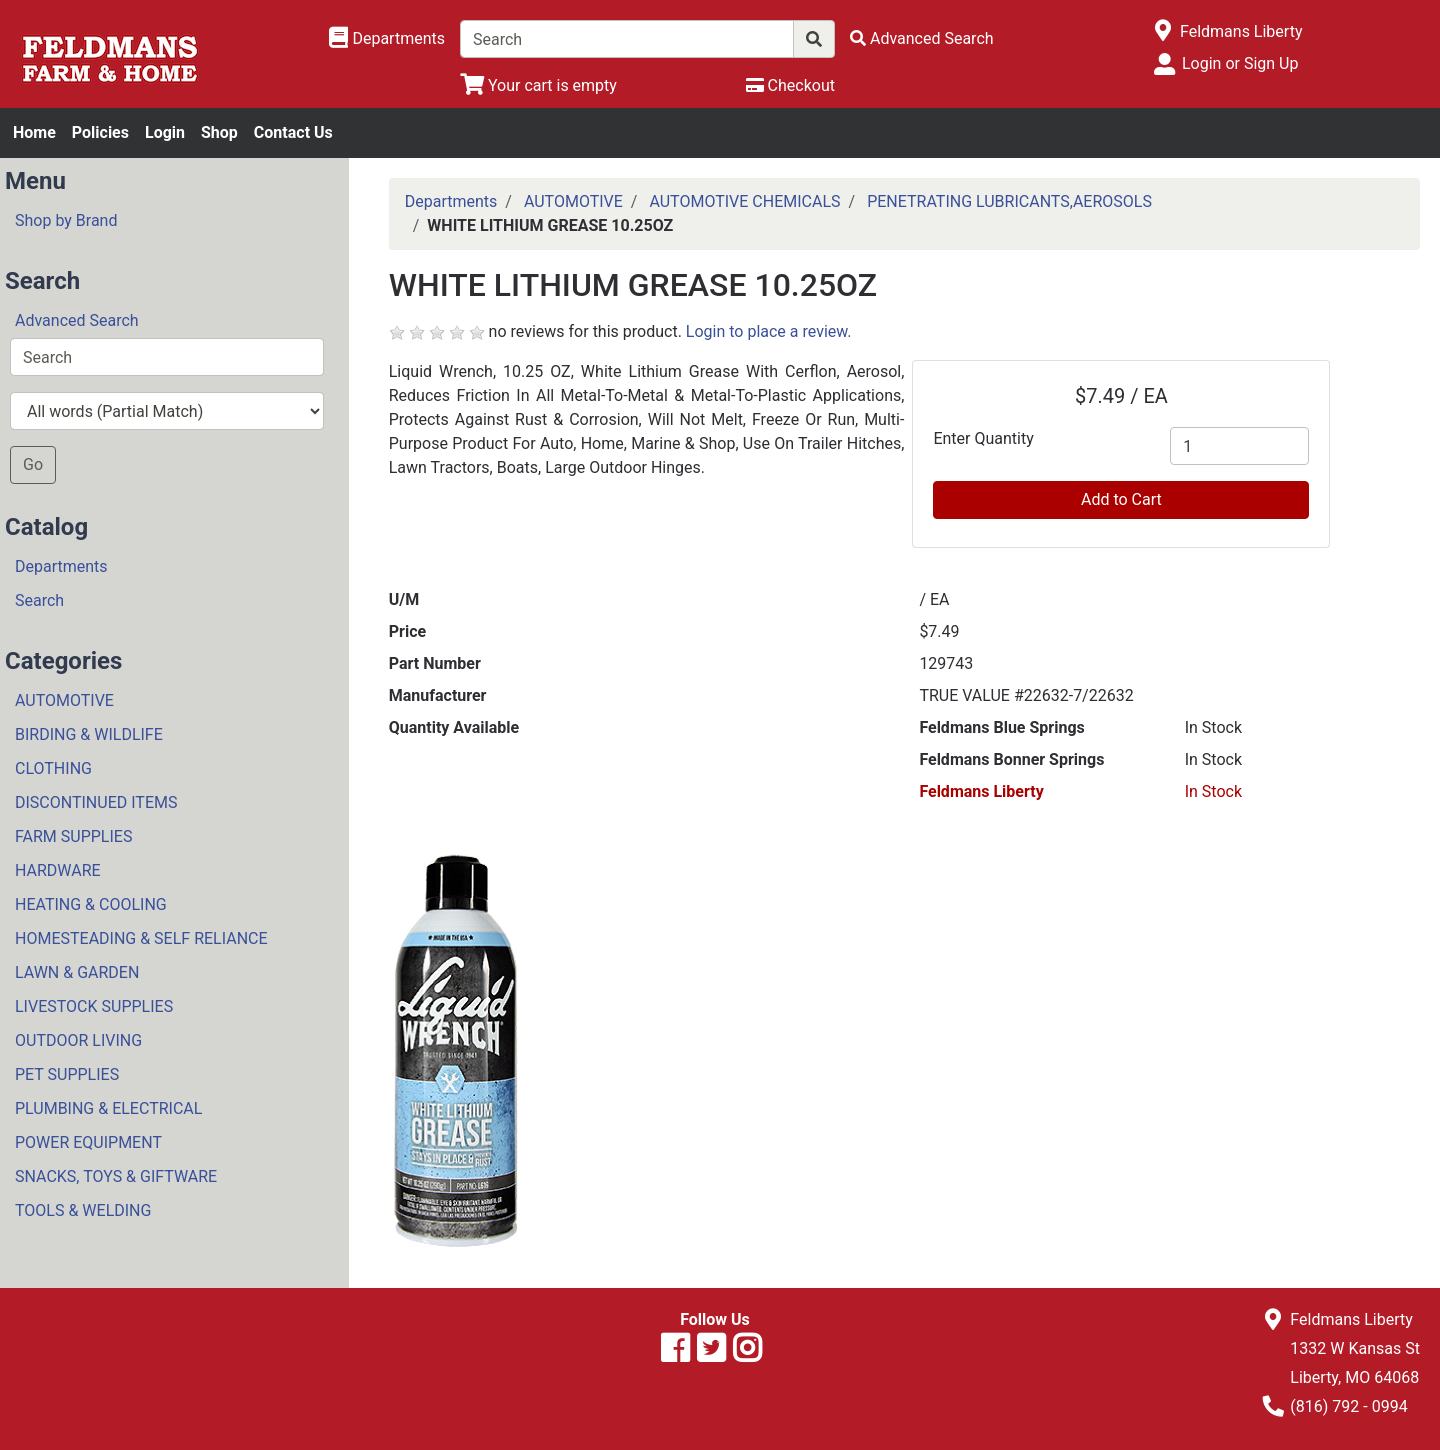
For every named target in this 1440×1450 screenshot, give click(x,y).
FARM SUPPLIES (73, 836)
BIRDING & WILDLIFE (89, 734)
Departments (61, 566)
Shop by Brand (66, 220)
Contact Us (293, 132)
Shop (219, 132)
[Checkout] (790, 85)
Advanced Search (77, 320)
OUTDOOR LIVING (78, 1040)
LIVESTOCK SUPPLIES (94, 1006)
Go (33, 464)
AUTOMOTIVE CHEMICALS (744, 201)
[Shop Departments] (387, 39)
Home (34, 132)
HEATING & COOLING (91, 904)
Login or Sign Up (1240, 63)
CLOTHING (53, 768)
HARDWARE (58, 870)
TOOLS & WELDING (83, 1210)
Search (39, 600)
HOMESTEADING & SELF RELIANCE (141, 938)
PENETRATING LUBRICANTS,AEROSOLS (1009, 201)
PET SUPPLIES (67, 1074)
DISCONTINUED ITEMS (96, 802)
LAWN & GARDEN (77, 972)
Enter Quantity (983, 438)
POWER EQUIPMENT (88, 1142)
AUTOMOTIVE (64, 700)
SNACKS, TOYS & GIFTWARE (116, 1176)
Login (165, 132)
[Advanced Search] (922, 38)
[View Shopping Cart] (538, 85)
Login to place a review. (769, 331)
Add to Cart (1121, 499)
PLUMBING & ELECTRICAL (108, 1108)
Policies (100, 132)
